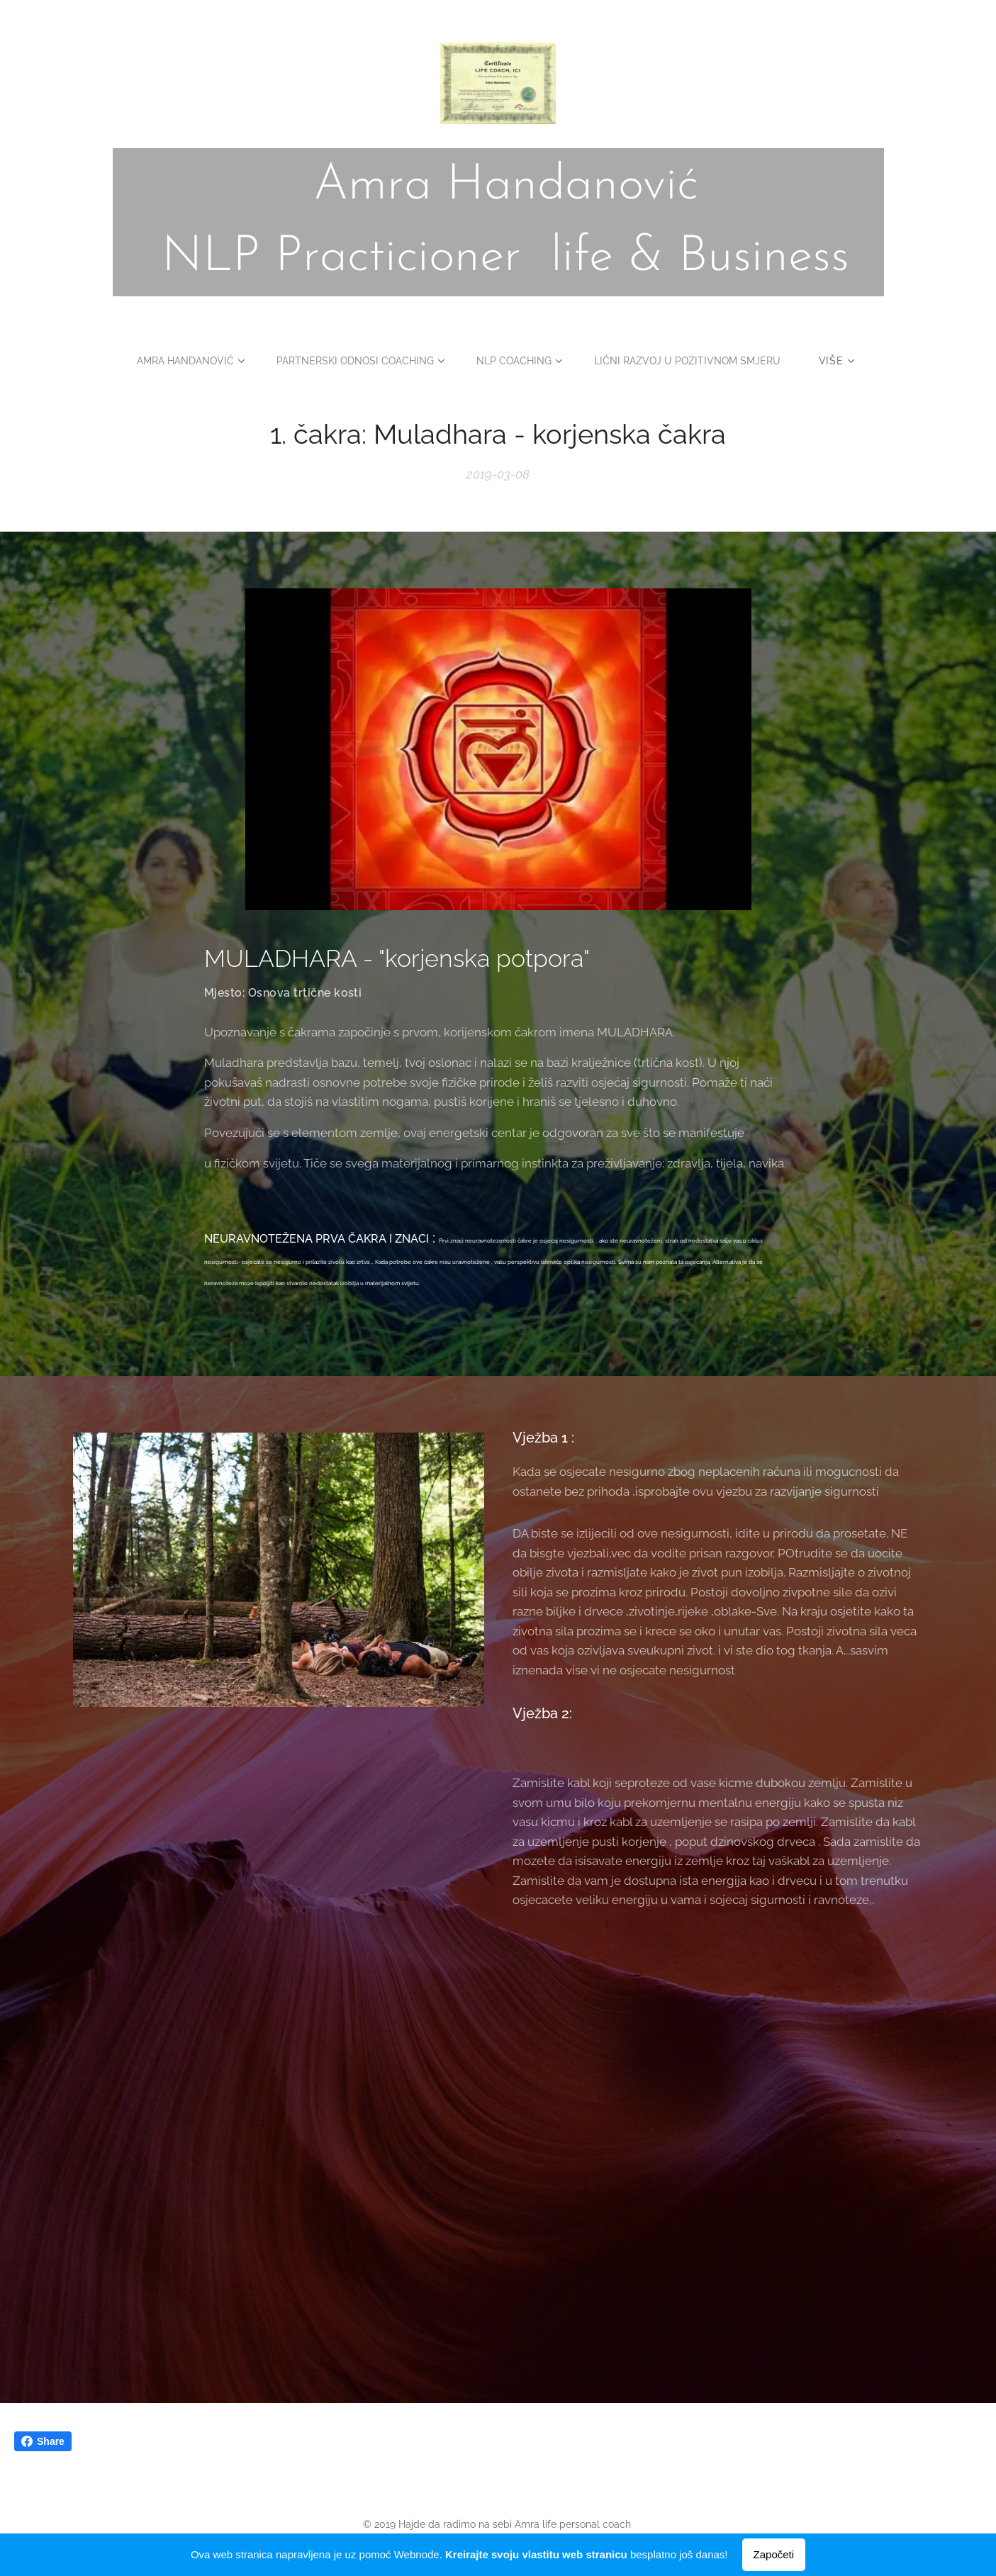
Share (43, 2441)
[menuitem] (180, 361)
